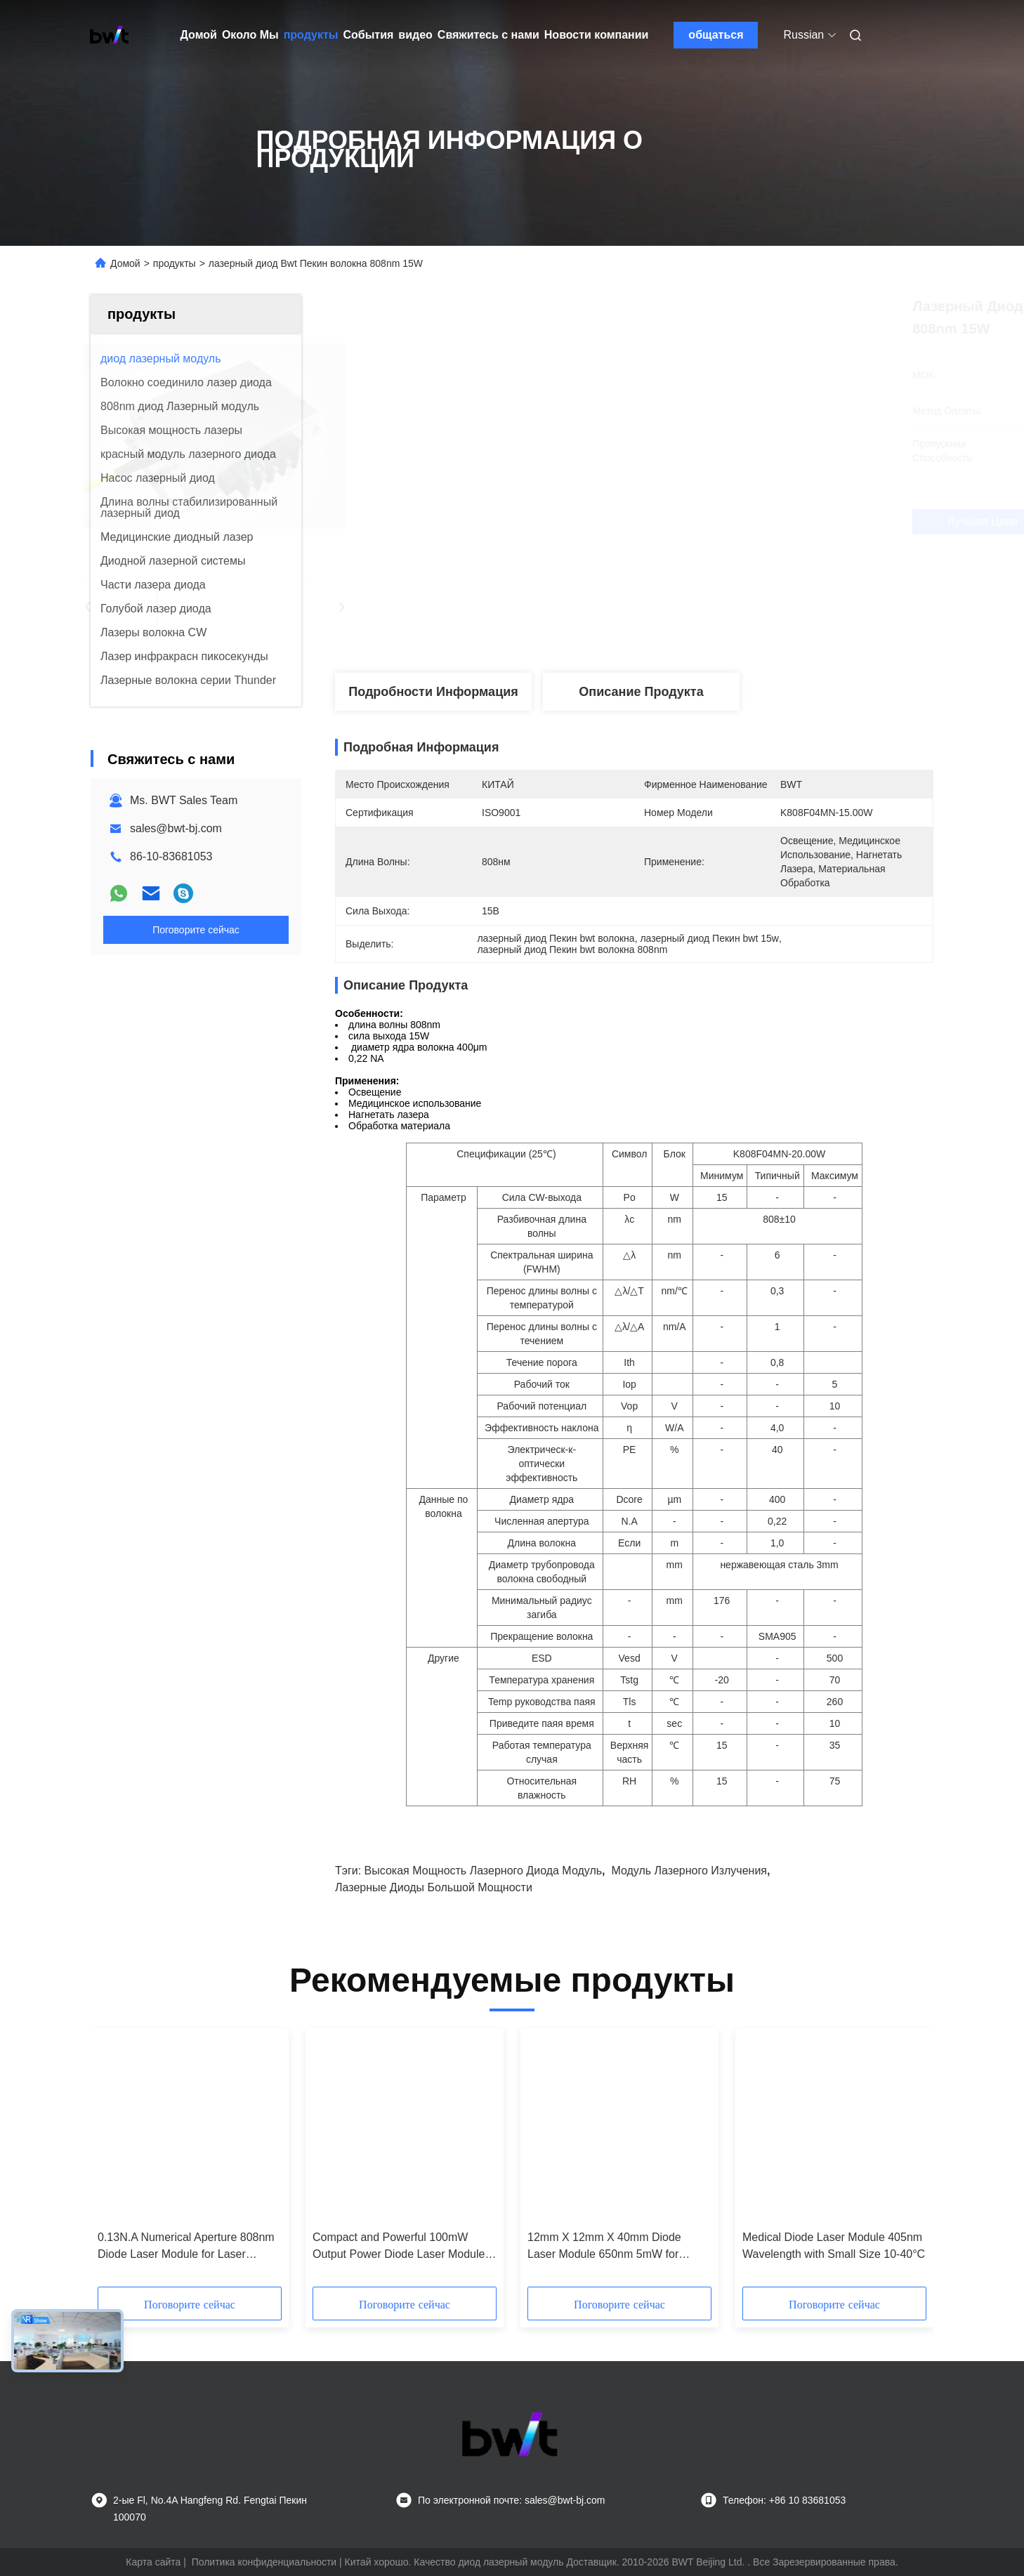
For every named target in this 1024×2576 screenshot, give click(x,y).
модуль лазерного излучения (689, 1871)
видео (415, 35)
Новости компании (596, 35)
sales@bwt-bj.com (176, 828)
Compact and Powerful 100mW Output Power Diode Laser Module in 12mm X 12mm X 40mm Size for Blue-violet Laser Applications (400, 2247)
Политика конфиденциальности (264, 2562)
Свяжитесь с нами (488, 35)
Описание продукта (641, 692)
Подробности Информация (433, 692)
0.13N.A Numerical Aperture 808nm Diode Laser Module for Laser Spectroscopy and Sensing (186, 2247)
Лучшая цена (712, 521)
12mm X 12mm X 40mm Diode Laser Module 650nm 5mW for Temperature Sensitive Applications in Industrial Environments (614, 2247)
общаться (715, 35)
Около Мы (250, 35)
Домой (198, 35)
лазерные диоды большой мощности (433, 1887)
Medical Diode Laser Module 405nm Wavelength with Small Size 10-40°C (833, 2245)
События (368, 35)
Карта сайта (153, 2562)
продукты (311, 35)
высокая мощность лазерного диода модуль (483, 1871)
